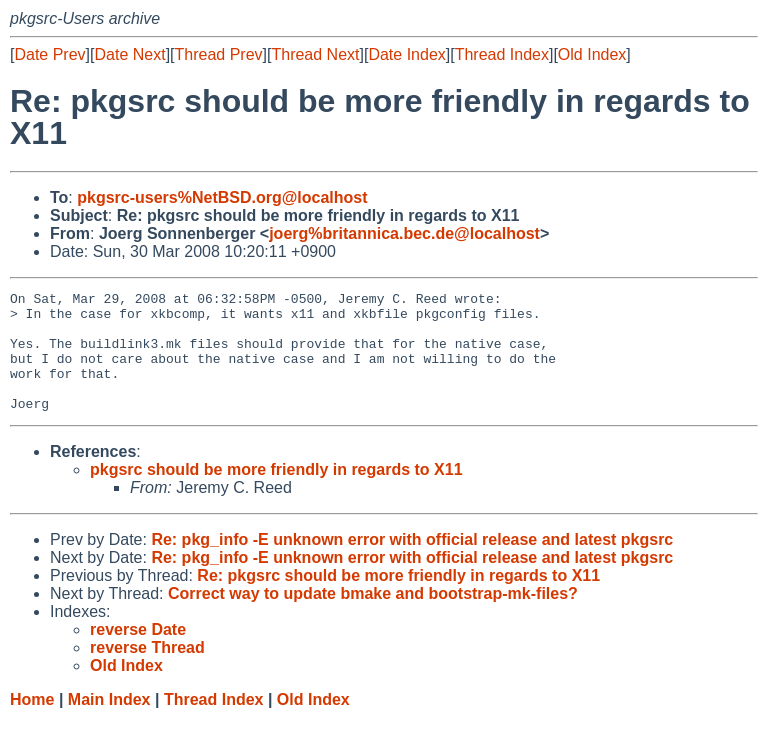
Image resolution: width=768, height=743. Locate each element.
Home (32, 723)
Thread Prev (219, 54)
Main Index (109, 723)
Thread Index (502, 54)
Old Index (592, 54)
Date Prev (49, 54)
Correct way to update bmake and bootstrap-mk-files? (373, 617)
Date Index (406, 54)
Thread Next (315, 54)
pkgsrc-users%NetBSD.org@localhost (222, 197)
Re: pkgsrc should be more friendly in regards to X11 (398, 599)
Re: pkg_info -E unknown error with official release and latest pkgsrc (412, 563)
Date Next (129, 54)
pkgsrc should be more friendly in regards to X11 (276, 493)
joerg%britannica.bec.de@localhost (404, 233)
